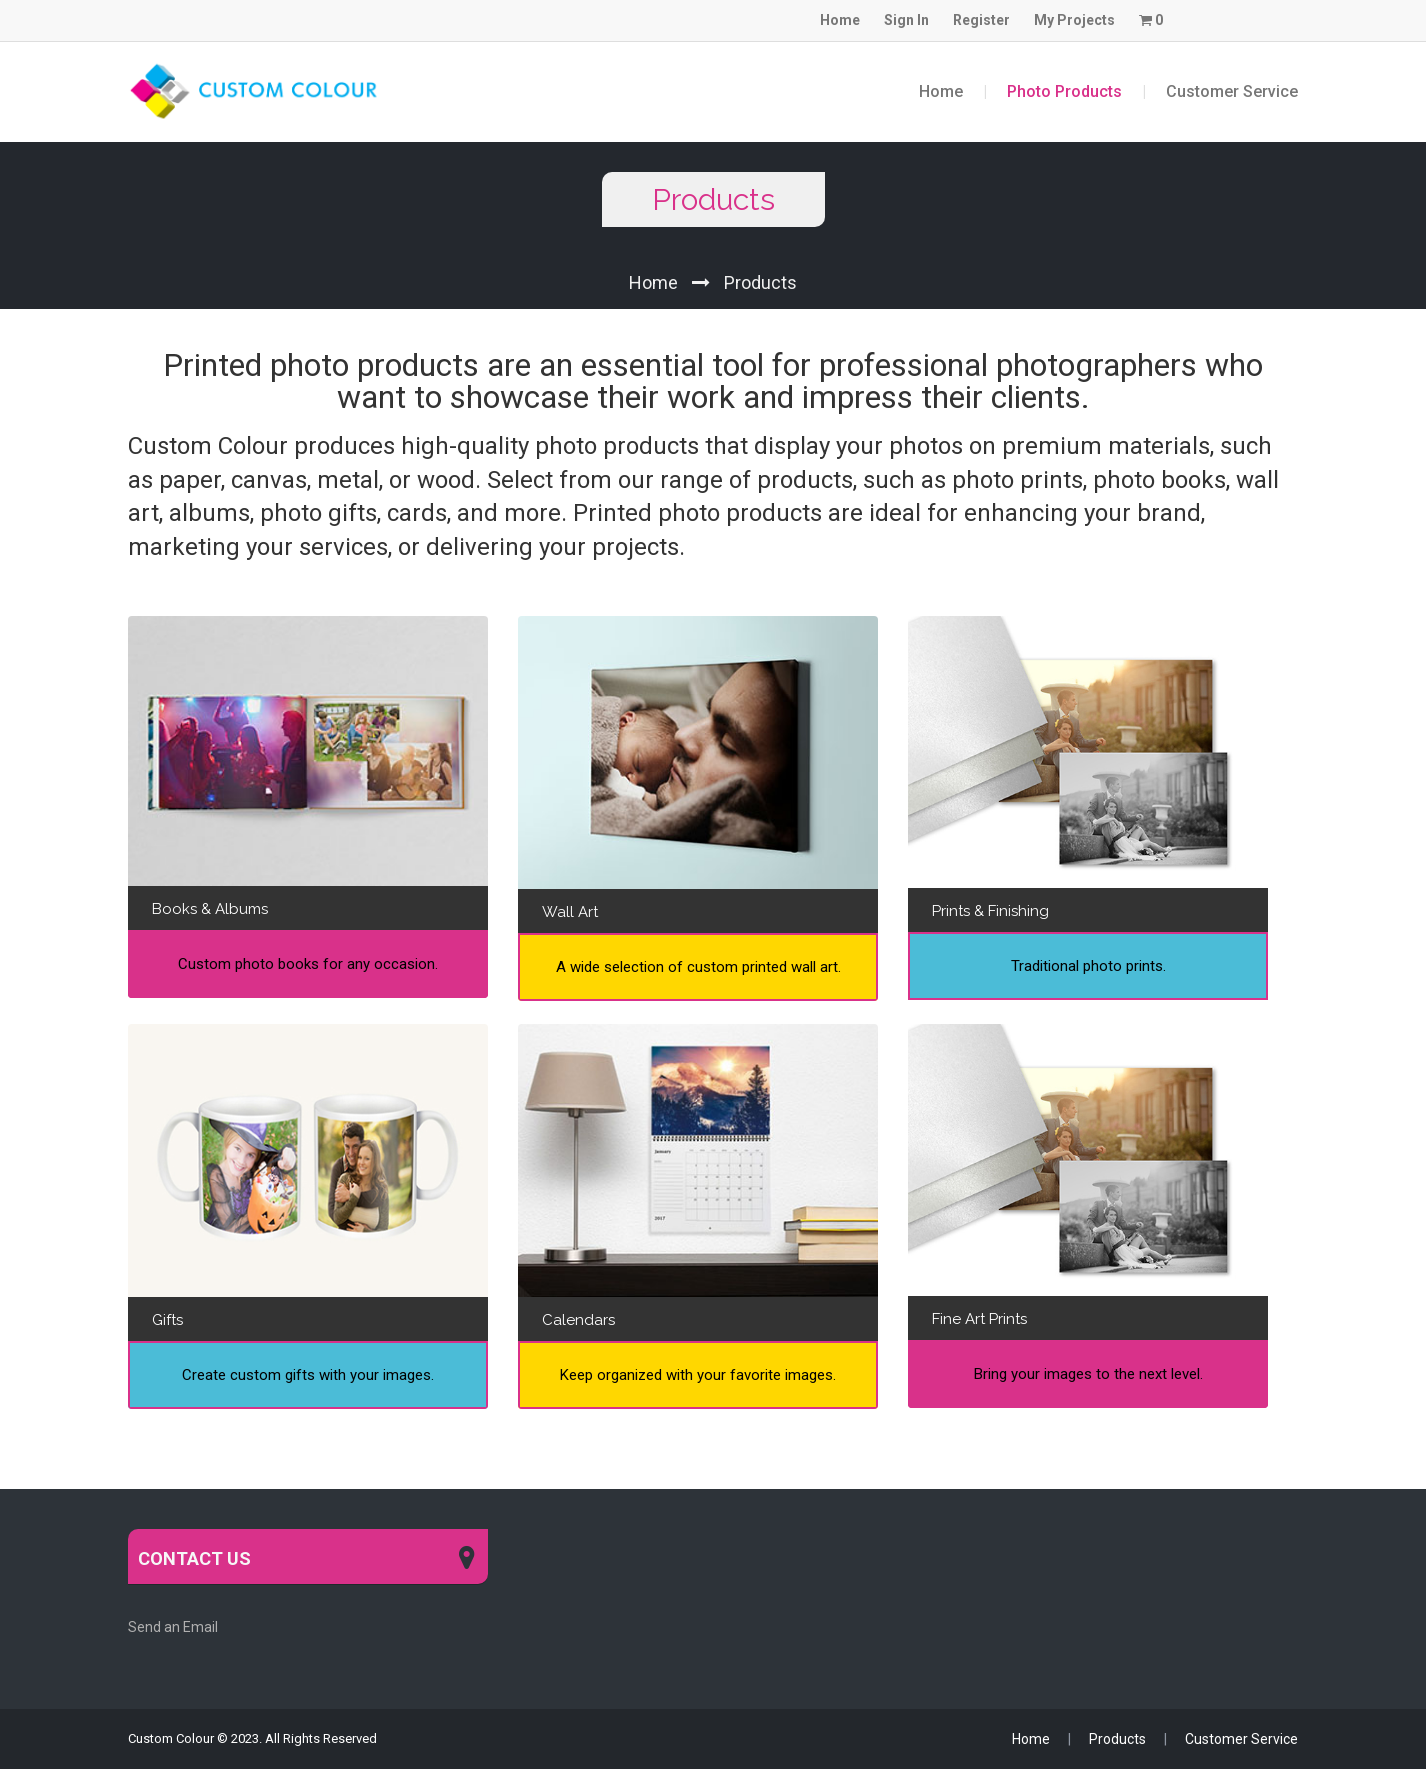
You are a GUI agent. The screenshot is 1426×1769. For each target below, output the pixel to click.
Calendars (578, 1320)
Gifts (167, 1320)
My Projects (1074, 20)
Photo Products (1064, 91)
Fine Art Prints (979, 1319)
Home (840, 20)
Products (760, 282)
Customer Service (1232, 91)
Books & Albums (210, 909)
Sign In (906, 20)
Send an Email (173, 1627)
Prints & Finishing (990, 911)
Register (981, 20)
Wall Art (570, 912)
